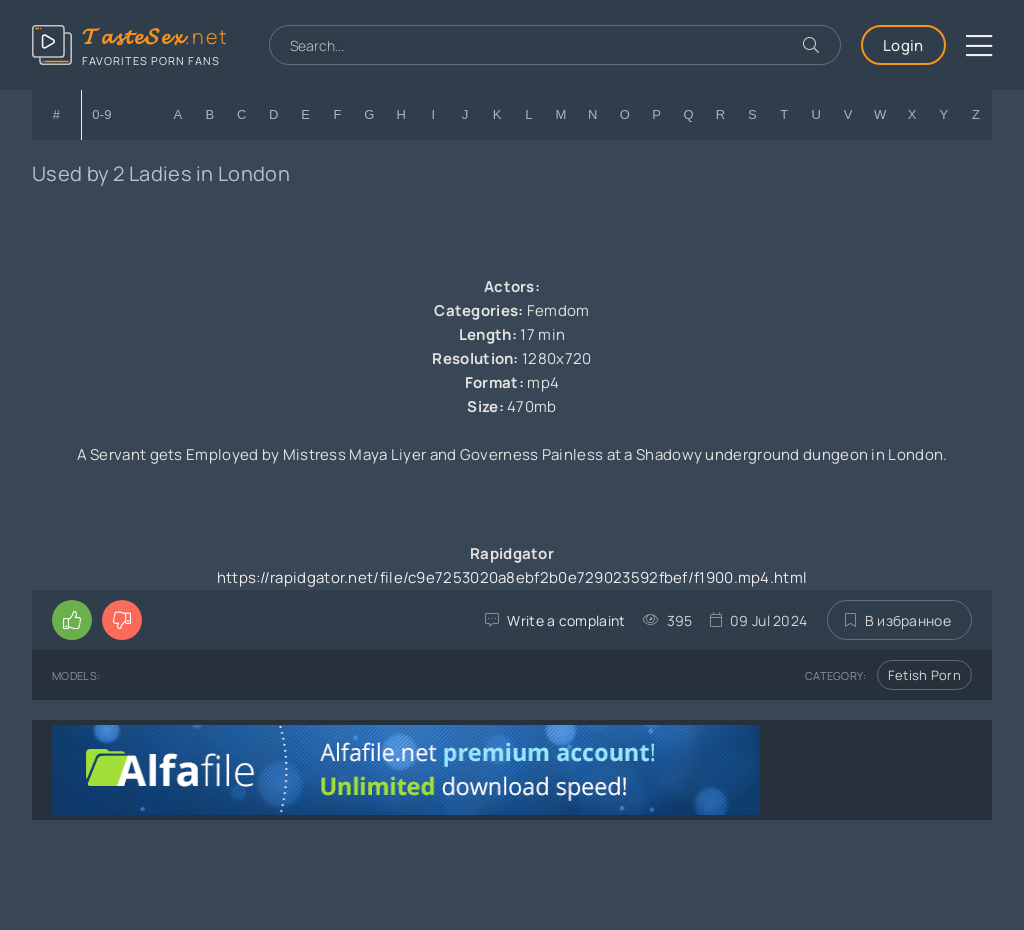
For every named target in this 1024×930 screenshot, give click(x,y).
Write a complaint (566, 620)
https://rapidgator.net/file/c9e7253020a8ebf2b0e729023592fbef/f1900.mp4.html (512, 577)
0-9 (102, 114)
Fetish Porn (924, 675)
